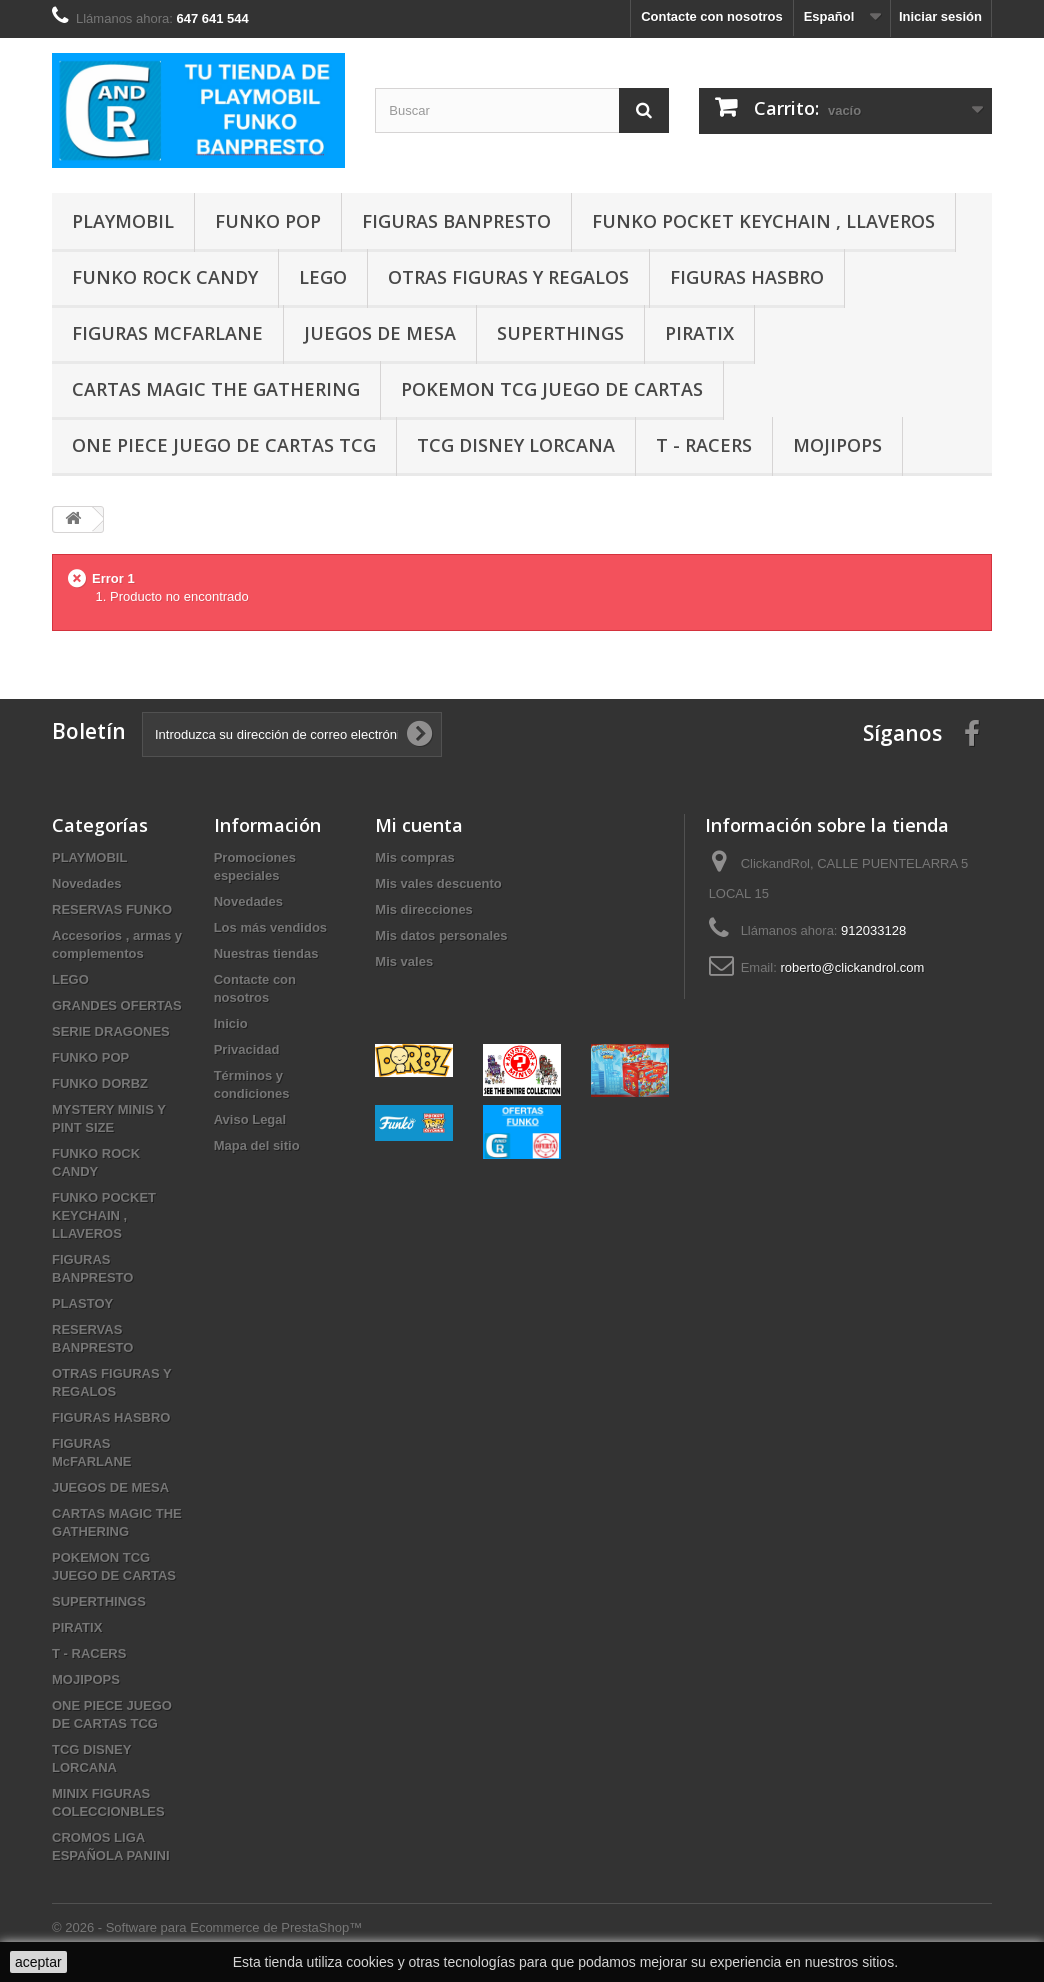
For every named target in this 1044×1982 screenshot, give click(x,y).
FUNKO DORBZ (100, 1083)
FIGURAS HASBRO (747, 277)
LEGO (323, 277)
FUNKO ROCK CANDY (165, 277)
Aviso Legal (250, 1119)
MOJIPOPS (837, 445)
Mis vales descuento (438, 883)
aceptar (38, 1962)
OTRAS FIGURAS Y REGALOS (508, 277)
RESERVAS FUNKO (112, 909)
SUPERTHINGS (560, 333)
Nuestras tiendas (266, 953)
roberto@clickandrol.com (852, 967)
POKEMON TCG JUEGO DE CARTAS (552, 389)
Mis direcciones (424, 909)
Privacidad (247, 1049)
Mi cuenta (419, 825)
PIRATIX (699, 333)
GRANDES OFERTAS (117, 1005)
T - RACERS (704, 445)
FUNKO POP (268, 221)
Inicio (231, 1023)
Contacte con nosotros (712, 16)
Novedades (86, 883)
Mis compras (414, 857)
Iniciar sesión (940, 16)
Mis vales (404, 961)
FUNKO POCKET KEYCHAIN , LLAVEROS (763, 221)
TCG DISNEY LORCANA (516, 445)
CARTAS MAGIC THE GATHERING (216, 389)
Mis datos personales (441, 935)
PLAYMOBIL (123, 221)
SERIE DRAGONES (111, 1031)
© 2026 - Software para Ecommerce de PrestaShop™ (207, 1927)
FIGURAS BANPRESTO (456, 221)
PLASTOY (82, 1303)
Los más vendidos (270, 927)
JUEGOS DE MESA (380, 333)
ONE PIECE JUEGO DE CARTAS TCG (224, 445)
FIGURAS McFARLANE (167, 333)
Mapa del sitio (257, 1145)
